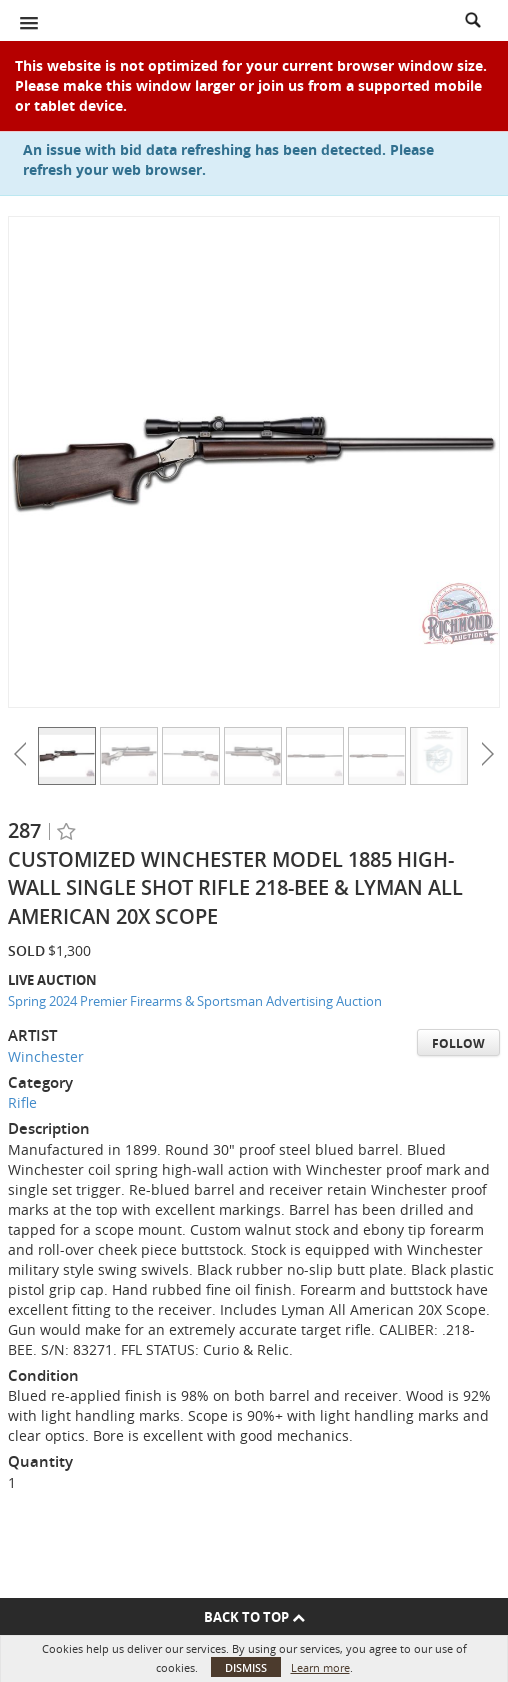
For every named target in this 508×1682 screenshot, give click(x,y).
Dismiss (246, 1667)
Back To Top (254, 1617)
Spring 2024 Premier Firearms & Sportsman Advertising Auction (195, 1001)
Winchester (46, 1056)
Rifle (22, 1102)
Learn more (320, 1667)
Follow (458, 1043)
